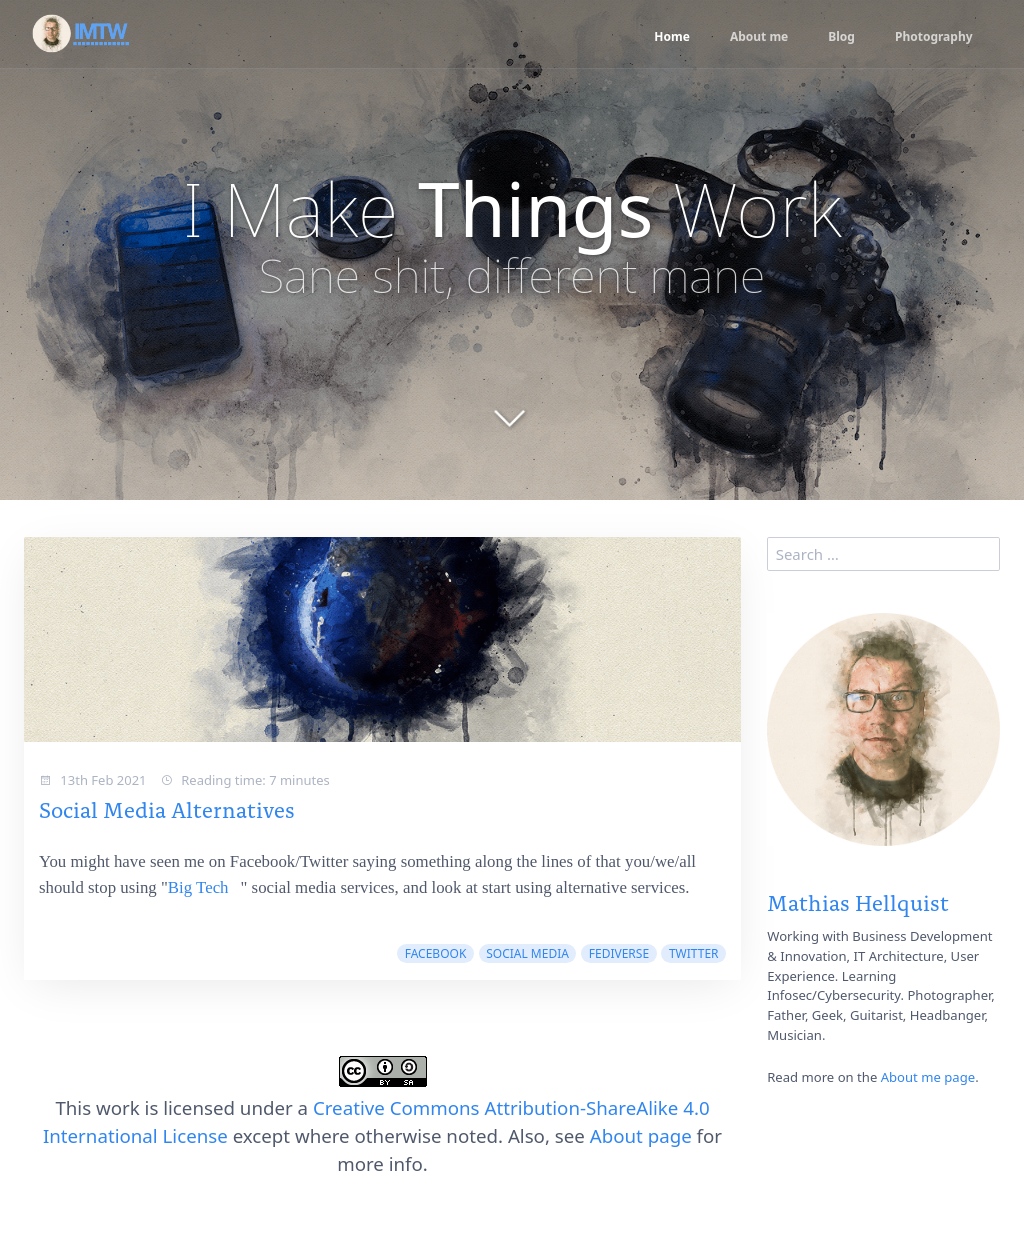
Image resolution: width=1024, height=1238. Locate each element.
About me (747, 37)
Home (655, 37)
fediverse (619, 953)
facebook (436, 953)
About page (641, 1135)
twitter (694, 953)
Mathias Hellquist (858, 901)
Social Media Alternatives (167, 808)
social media (527, 953)
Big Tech (198, 887)
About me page (928, 1077)
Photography (930, 37)
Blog (833, 37)
